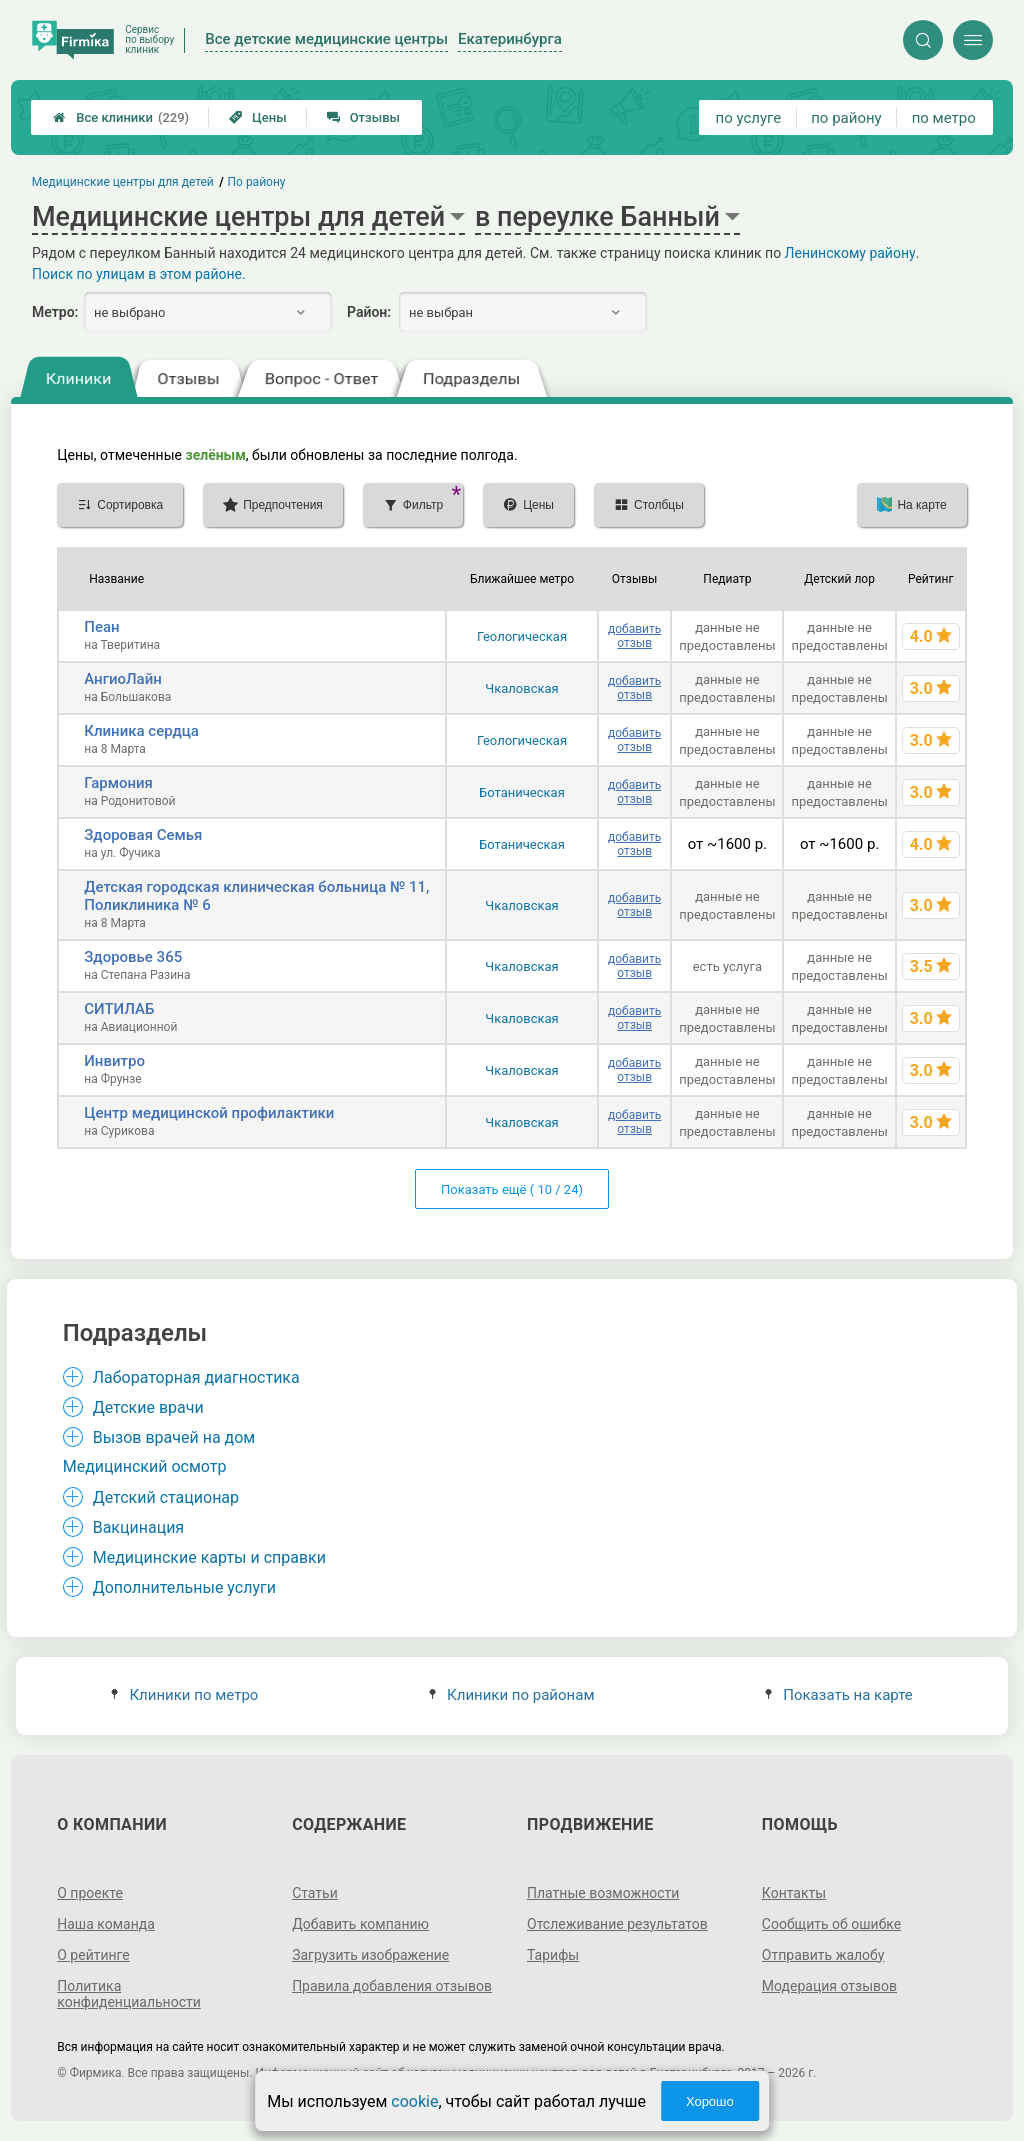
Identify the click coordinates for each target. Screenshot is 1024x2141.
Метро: (55, 312)
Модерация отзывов (829, 1986)
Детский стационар (166, 1497)
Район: (369, 312)
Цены (258, 117)
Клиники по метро (184, 1695)
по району (846, 118)
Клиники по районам (512, 1695)
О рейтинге (93, 1955)
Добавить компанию (360, 1924)
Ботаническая (522, 792)
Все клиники (121, 117)
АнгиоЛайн (123, 679)
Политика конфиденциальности (129, 1994)
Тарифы (553, 1955)
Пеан (101, 627)
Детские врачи (148, 1407)
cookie (414, 2101)
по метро (944, 118)
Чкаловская (521, 688)
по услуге (749, 118)
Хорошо (710, 2101)
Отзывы (363, 117)
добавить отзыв (634, 636)
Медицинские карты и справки (209, 1557)
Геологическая (522, 636)
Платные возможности (603, 1893)
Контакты (794, 1893)
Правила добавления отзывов (392, 1986)
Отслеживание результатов (617, 1924)
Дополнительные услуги (184, 1587)
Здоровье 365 (133, 957)
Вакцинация (138, 1527)
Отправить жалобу (823, 1955)
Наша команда (106, 1924)
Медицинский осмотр (145, 1466)
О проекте (90, 1893)
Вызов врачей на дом (174, 1437)
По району (257, 182)
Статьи (315, 1893)
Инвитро (114, 1061)
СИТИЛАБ (119, 1009)
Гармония (118, 783)
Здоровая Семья (143, 835)
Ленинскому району (850, 253)
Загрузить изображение (370, 1955)
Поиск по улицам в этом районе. (139, 274)
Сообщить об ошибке (831, 1924)
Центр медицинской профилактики (209, 1113)
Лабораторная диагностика (196, 1377)
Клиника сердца (141, 731)
